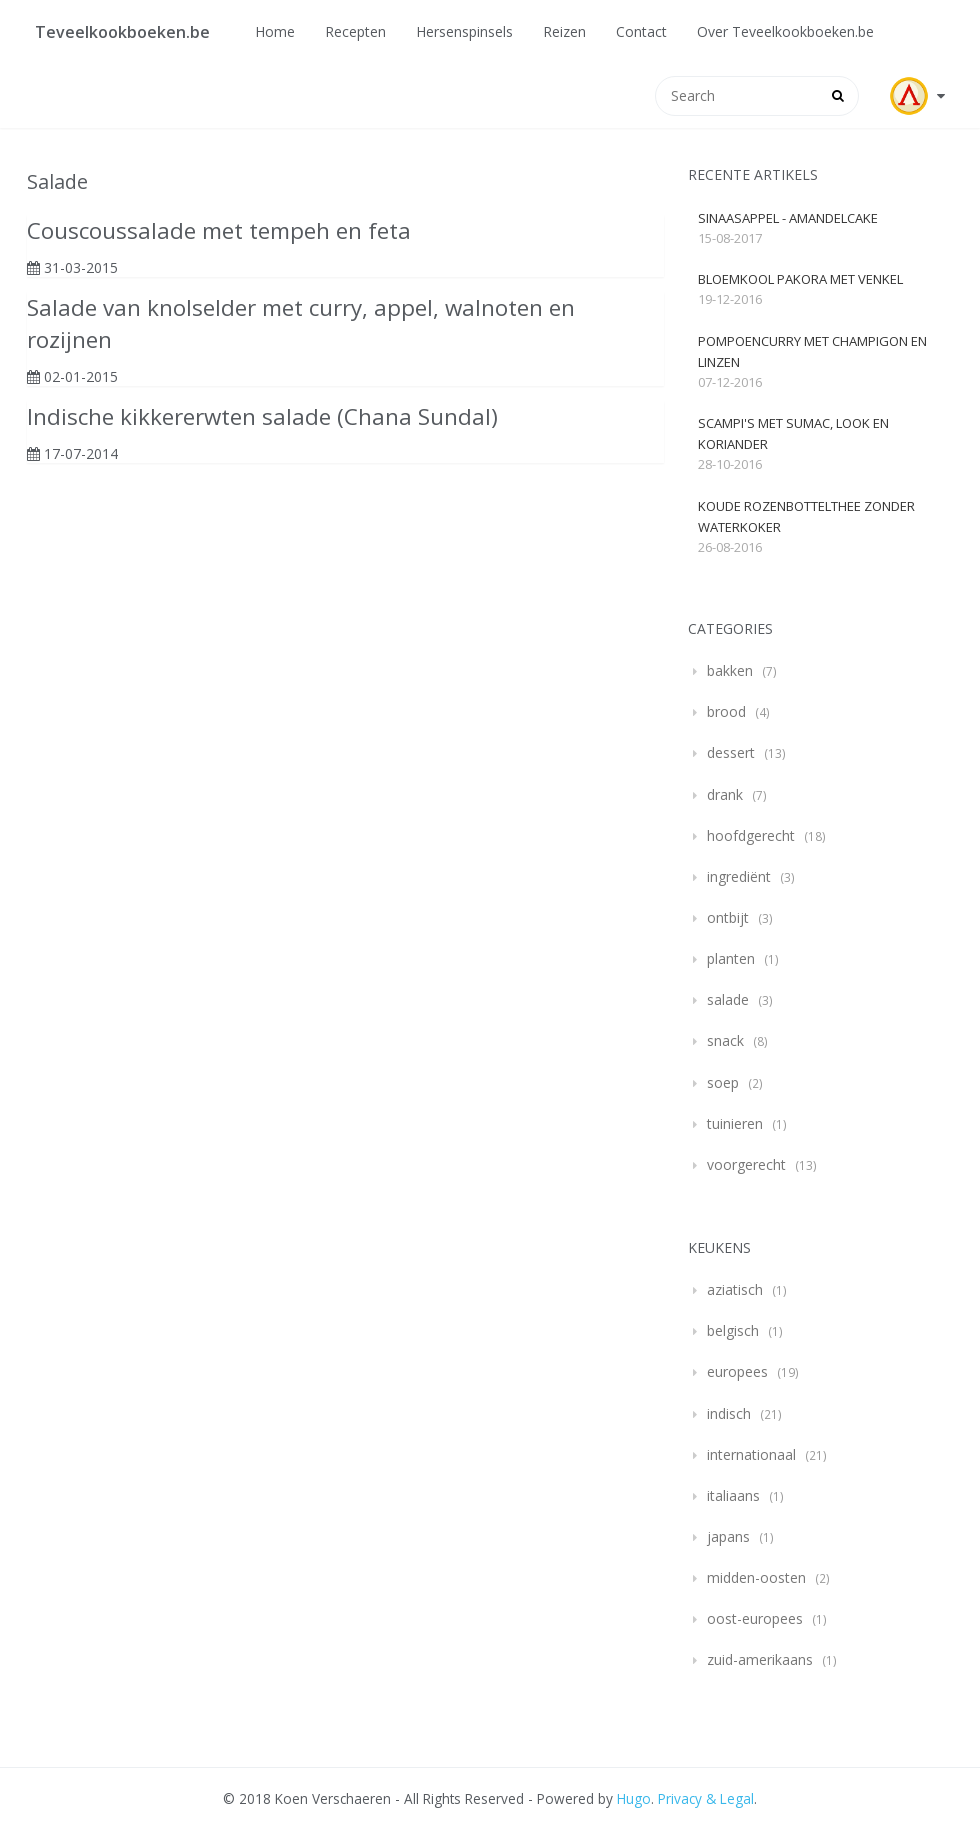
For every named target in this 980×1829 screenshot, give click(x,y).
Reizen (564, 31)
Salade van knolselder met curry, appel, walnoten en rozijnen (301, 323)
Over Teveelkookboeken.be (785, 31)
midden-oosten (756, 1577)
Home (275, 31)
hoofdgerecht (751, 835)
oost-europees (755, 1618)
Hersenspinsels (464, 31)
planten (731, 958)
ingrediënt (739, 876)
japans (728, 1536)
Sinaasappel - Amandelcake (788, 218)
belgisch (733, 1330)
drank (725, 794)
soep (723, 1082)
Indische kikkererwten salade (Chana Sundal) (262, 416)
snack (725, 1040)
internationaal (751, 1454)
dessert (731, 752)
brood (726, 711)
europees (737, 1371)
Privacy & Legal (706, 1798)
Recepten (355, 31)
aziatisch (735, 1289)
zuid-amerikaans (760, 1659)
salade (728, 999)
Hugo (634, 1798)
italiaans (733, 1495)
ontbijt (728, 917)
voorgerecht (746, 1164)
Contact (641, 31)
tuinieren (735, 1123)
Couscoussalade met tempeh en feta (219, 230)
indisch (729, 1413)
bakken (730, 670)
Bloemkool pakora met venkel (800, 279)
